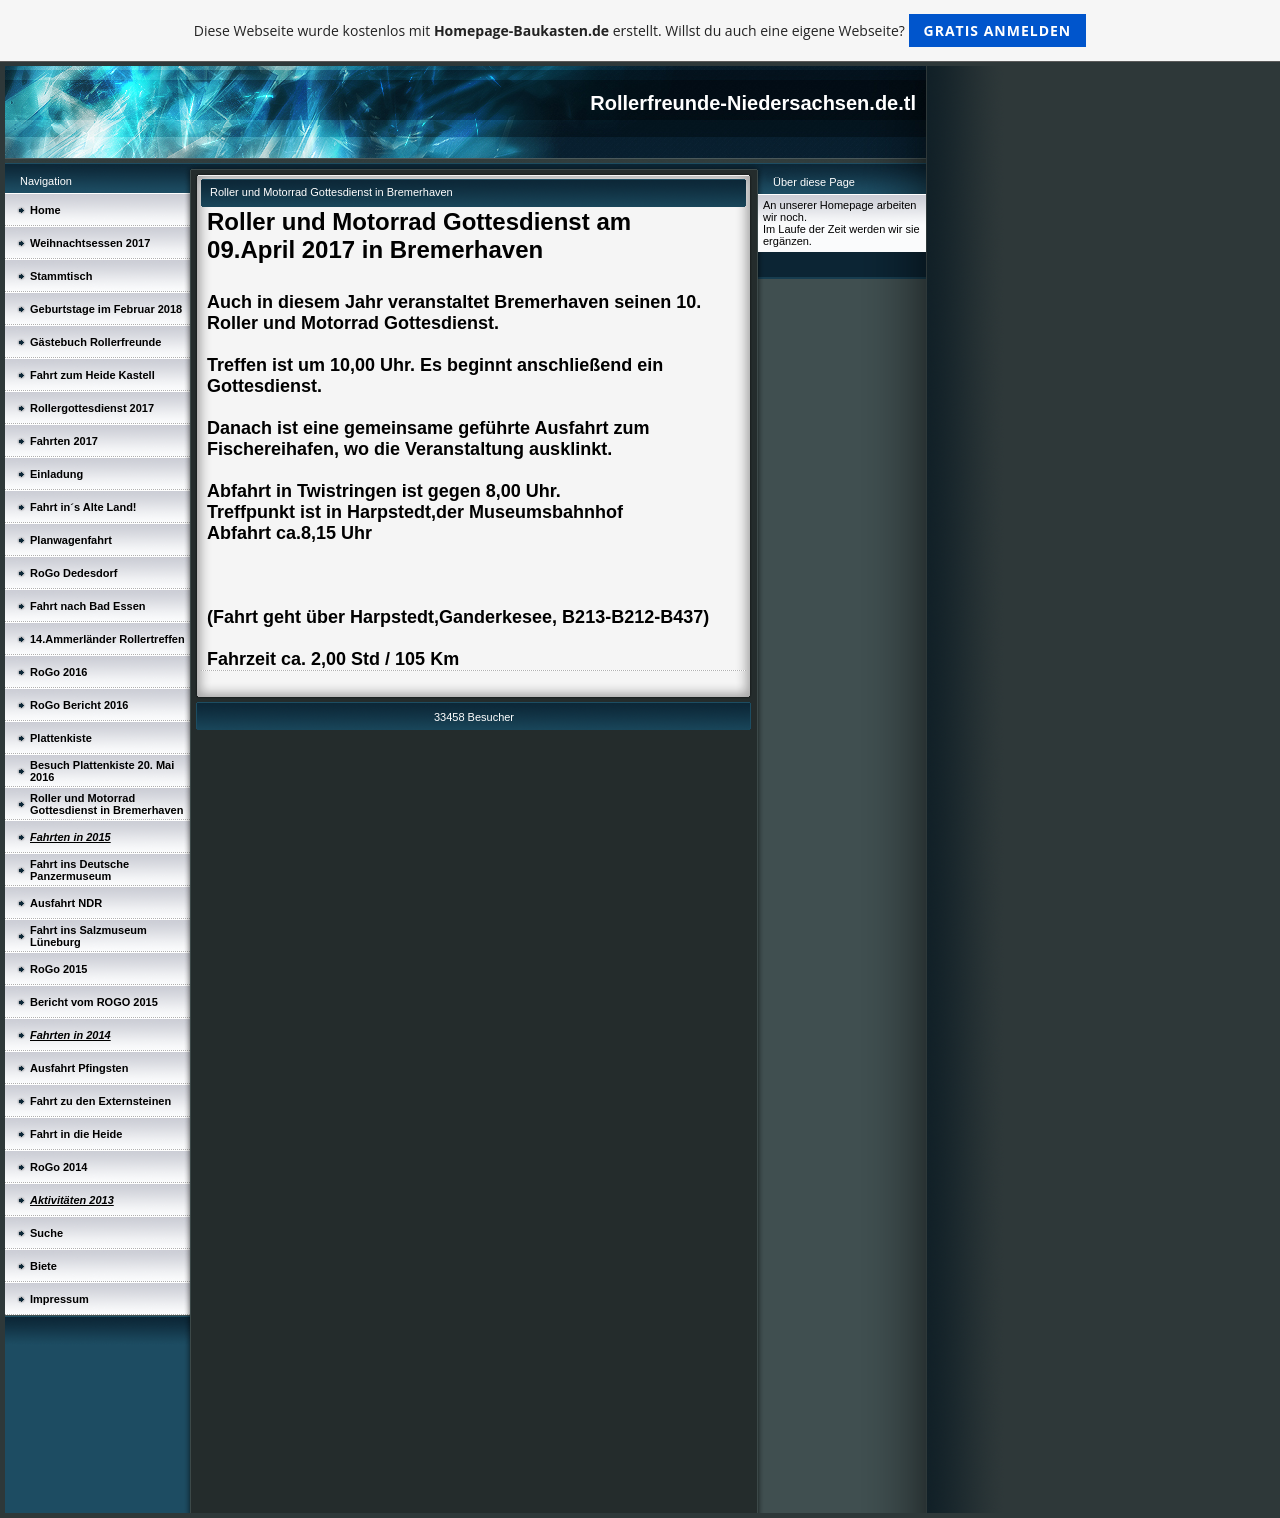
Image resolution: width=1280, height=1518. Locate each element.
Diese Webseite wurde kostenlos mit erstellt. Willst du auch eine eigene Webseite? (640, 30)
